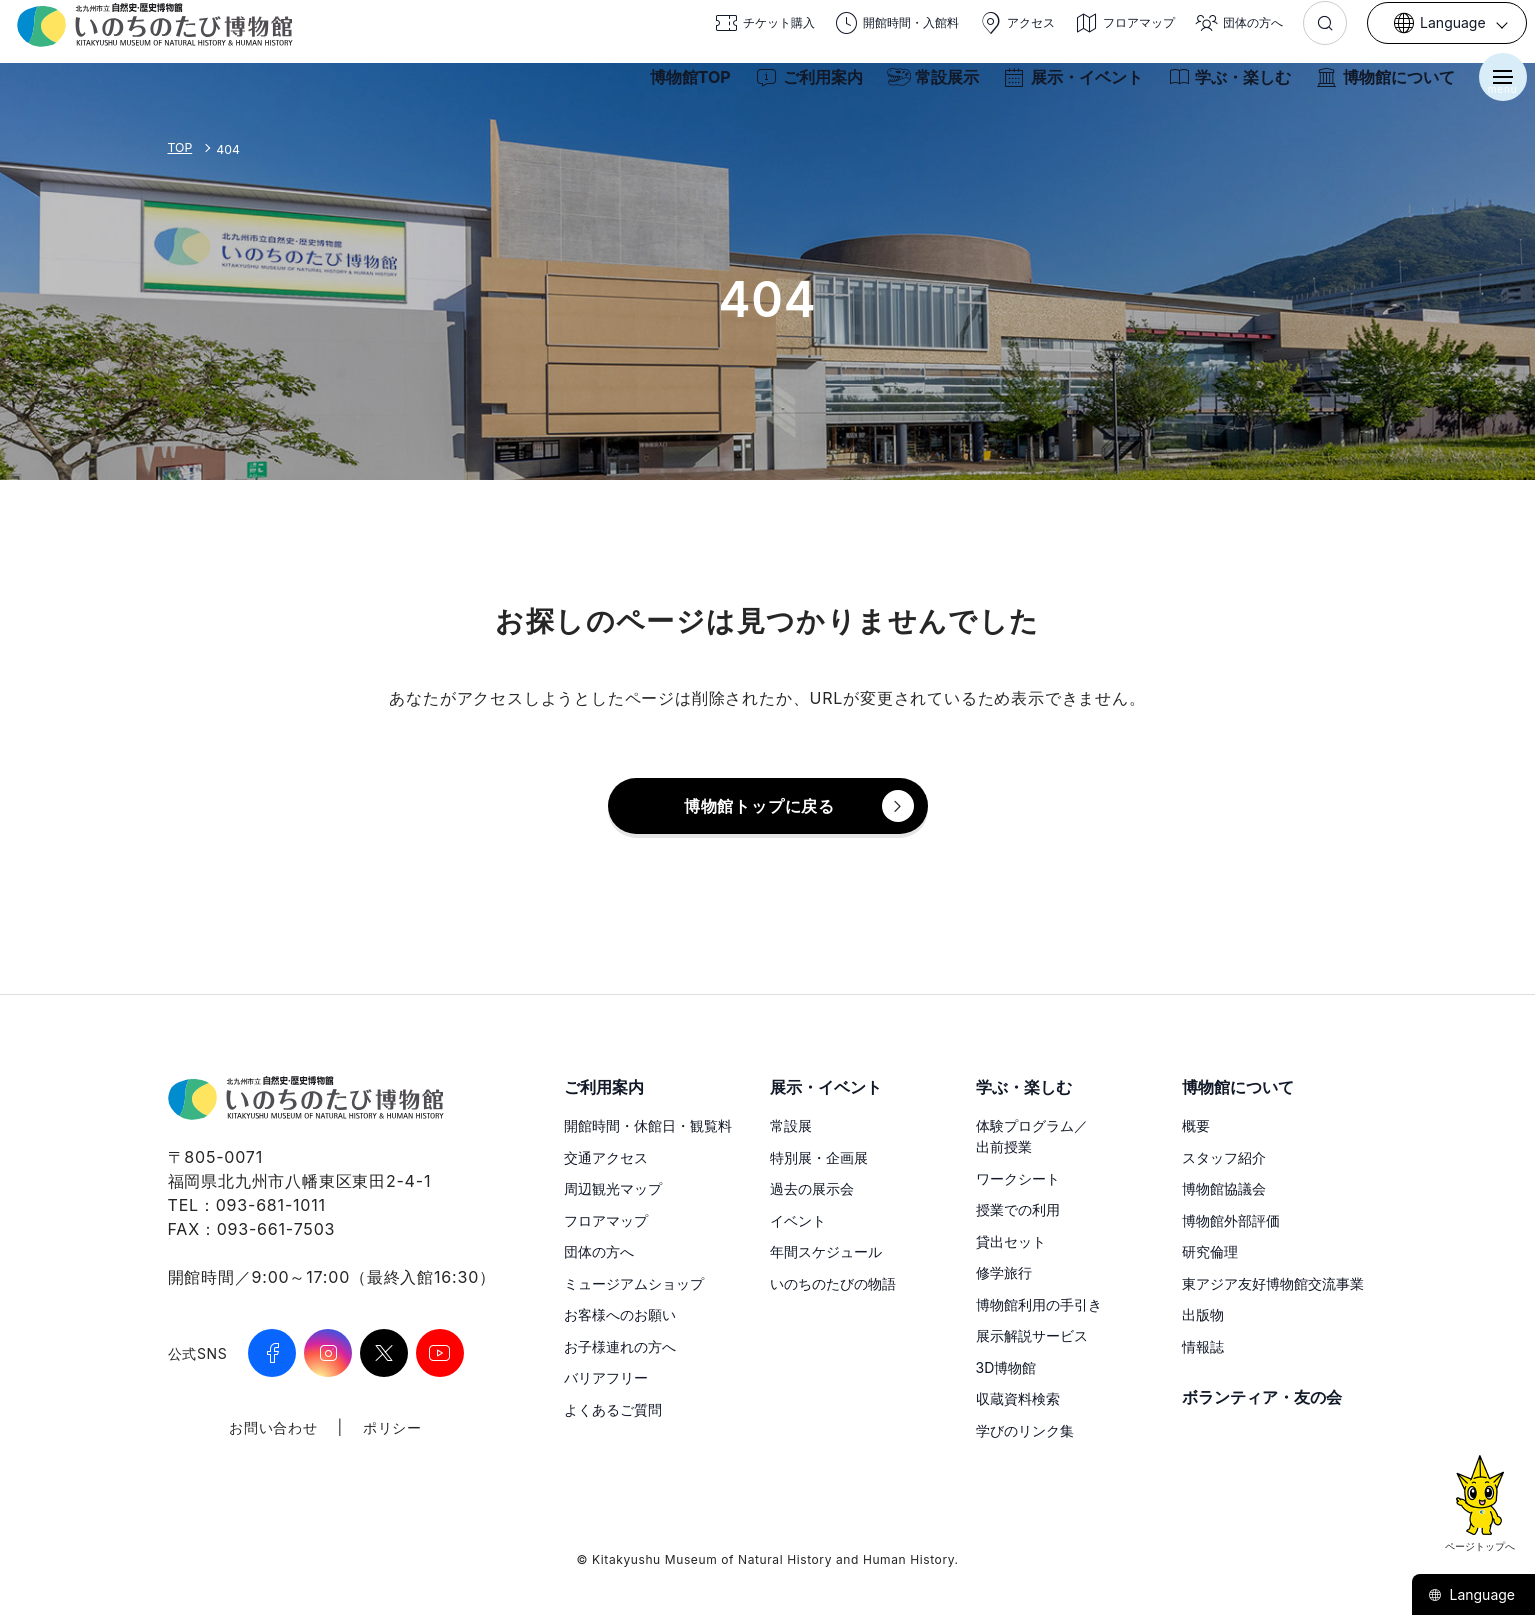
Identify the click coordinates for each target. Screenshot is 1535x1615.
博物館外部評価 (1231, 1220)
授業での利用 (1018, 1209)
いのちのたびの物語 (833, 1283)
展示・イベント (1065, 88)
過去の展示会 (812, 1188)
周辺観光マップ (613, 1188)
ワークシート (1018, 1178)
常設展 (791, 1125)
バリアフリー (606, 1377)
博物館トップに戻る (759, 806)
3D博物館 (1006, 1367)
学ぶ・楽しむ (1221, 88)
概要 (1196, 1125)
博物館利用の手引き (1039, 1304)
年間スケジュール (826, 1251)
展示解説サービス (1032, 1335)
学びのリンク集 (1025, 1430)
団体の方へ (599, 1251)
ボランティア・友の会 (1262, 1397)
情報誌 (1203, 1346)
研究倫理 (1210, 1251)
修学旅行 (1004, 1272)
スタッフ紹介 (1224, 1157)
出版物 (1203, 1314)
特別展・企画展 (819, 1157)
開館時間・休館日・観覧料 (648, 1125)
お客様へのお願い (620, 1314)
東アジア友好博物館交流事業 (1273, 1283)
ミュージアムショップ (634, 1283)
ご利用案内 (801, 88)
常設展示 (925, 88)
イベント (798, 1220)
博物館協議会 (1224, 1188)
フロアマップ (606, 1220)
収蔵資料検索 (1018, 1398)
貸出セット (1011, 1241)
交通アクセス (606, 1157)
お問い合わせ (273, 1427)
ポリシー (392, 1427)
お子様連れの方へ (620, 1346)
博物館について (1377, 88)
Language (1471, 1594)
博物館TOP (682, 88)
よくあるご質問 (613, 1409)
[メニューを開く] (1495, 88)
